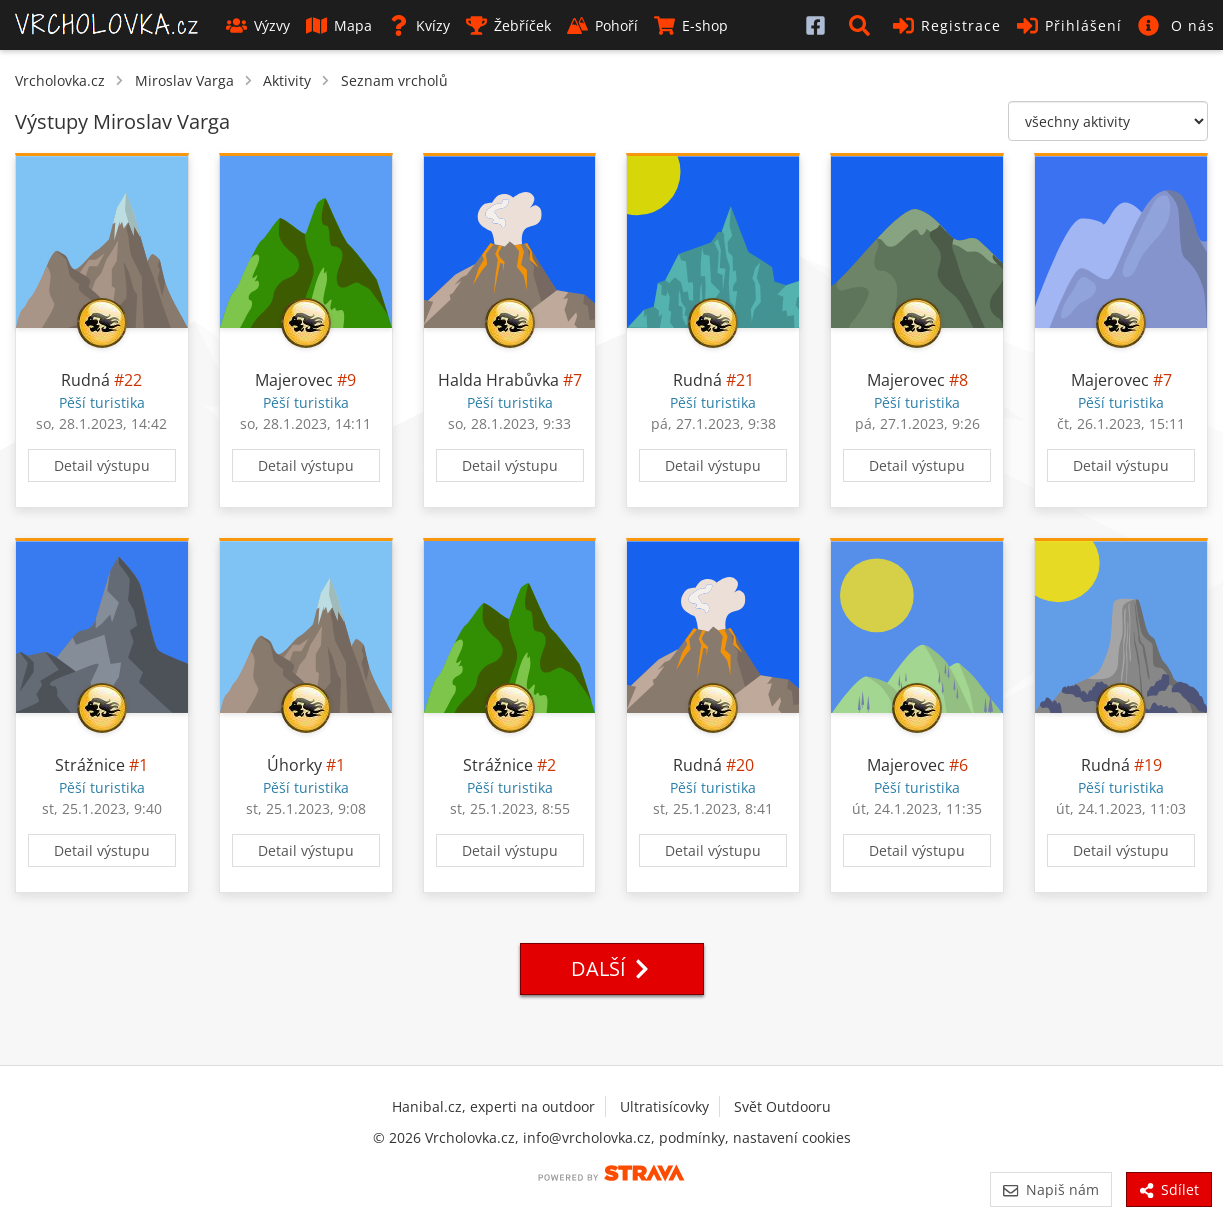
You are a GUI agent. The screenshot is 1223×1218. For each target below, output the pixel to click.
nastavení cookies (792, 1137)
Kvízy (419, 25)
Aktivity (287, 80)
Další (612, 968)
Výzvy (258, 25)
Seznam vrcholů (394, 80)
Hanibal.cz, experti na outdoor (493, 1106)
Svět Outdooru (782, 1106)
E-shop (691, 25)
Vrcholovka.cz (60, 80)
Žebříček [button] (508, 25)
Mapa (339, 25)
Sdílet (1169, 1189)
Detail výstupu (102, 465)
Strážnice (90, 765)
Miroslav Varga (184, 80)
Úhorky (294, 765)
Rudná (85, 380)
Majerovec (294, 380)
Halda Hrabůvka (498, 380)
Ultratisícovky (664, 1106)
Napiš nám (1050, 1189)
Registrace (947, 25)
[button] (863, 25)
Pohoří (602, 25)
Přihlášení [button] (1069, 25)
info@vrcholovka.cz (587, 1137)
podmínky (692, 1137)
